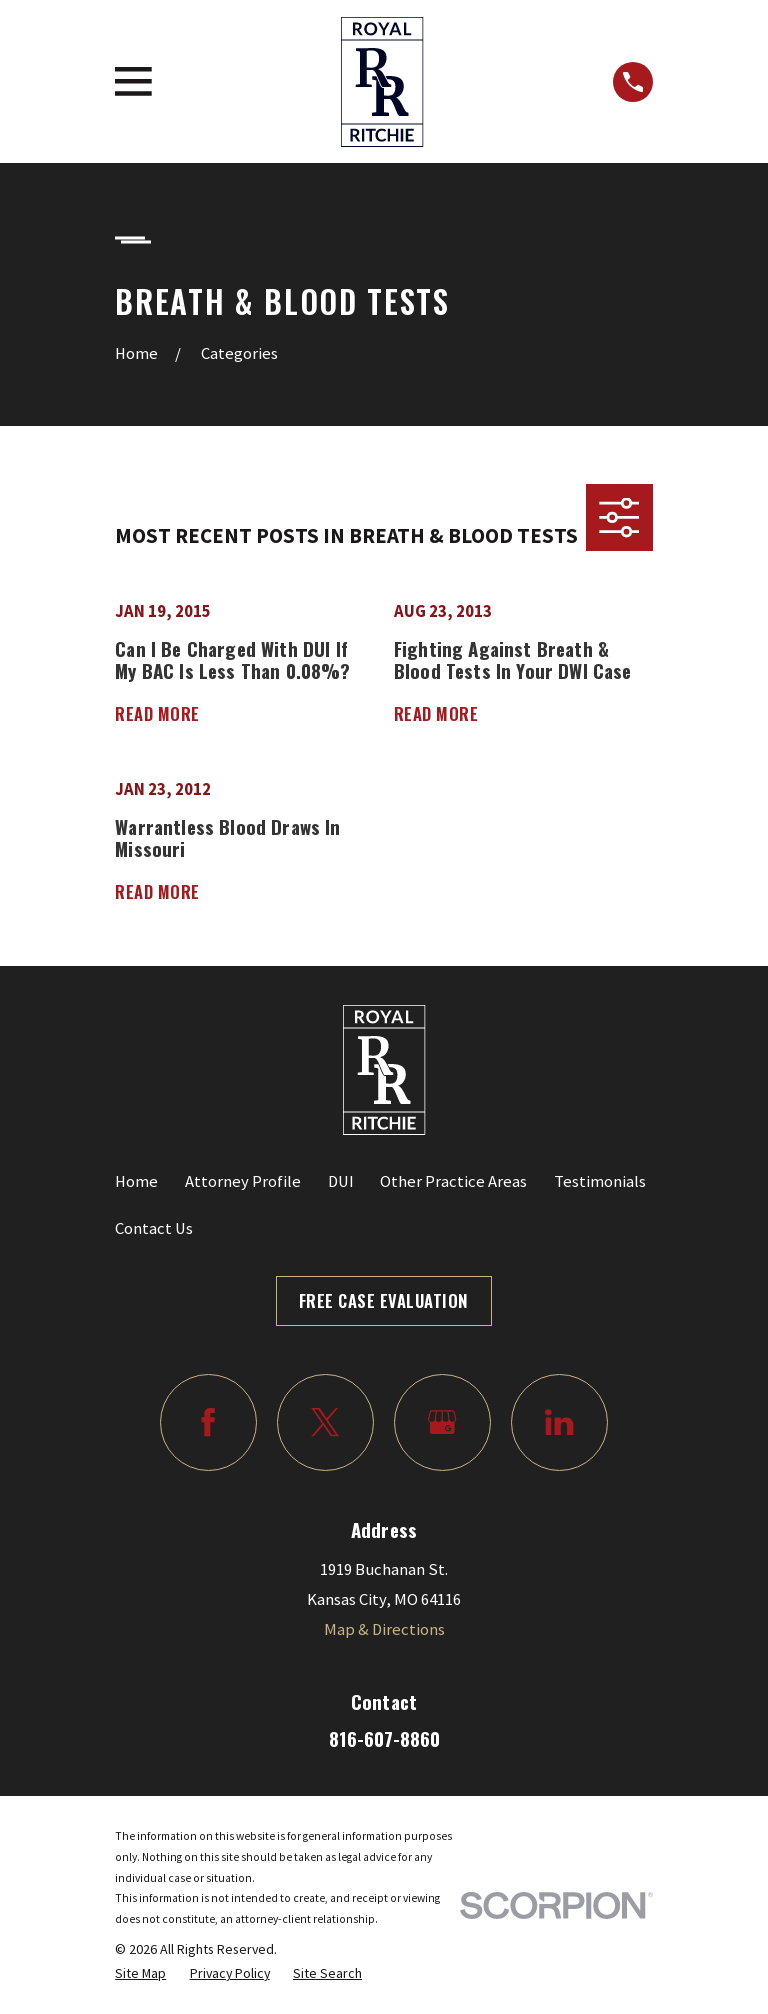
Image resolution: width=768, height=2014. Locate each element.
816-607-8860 (384, 1738)
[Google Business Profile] (442, 1422)
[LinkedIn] (559, 1422)
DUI (341, 1181)
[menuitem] (140, 1973)
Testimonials (600, 1181)
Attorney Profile (243, 1181)
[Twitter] (325, 1422)
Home (136, 1181)
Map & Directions (384, 1629)
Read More (157, 714)
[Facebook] (208, 1422)
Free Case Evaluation (384, 1300)
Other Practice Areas (453, 1181)
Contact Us (154, 1228)
